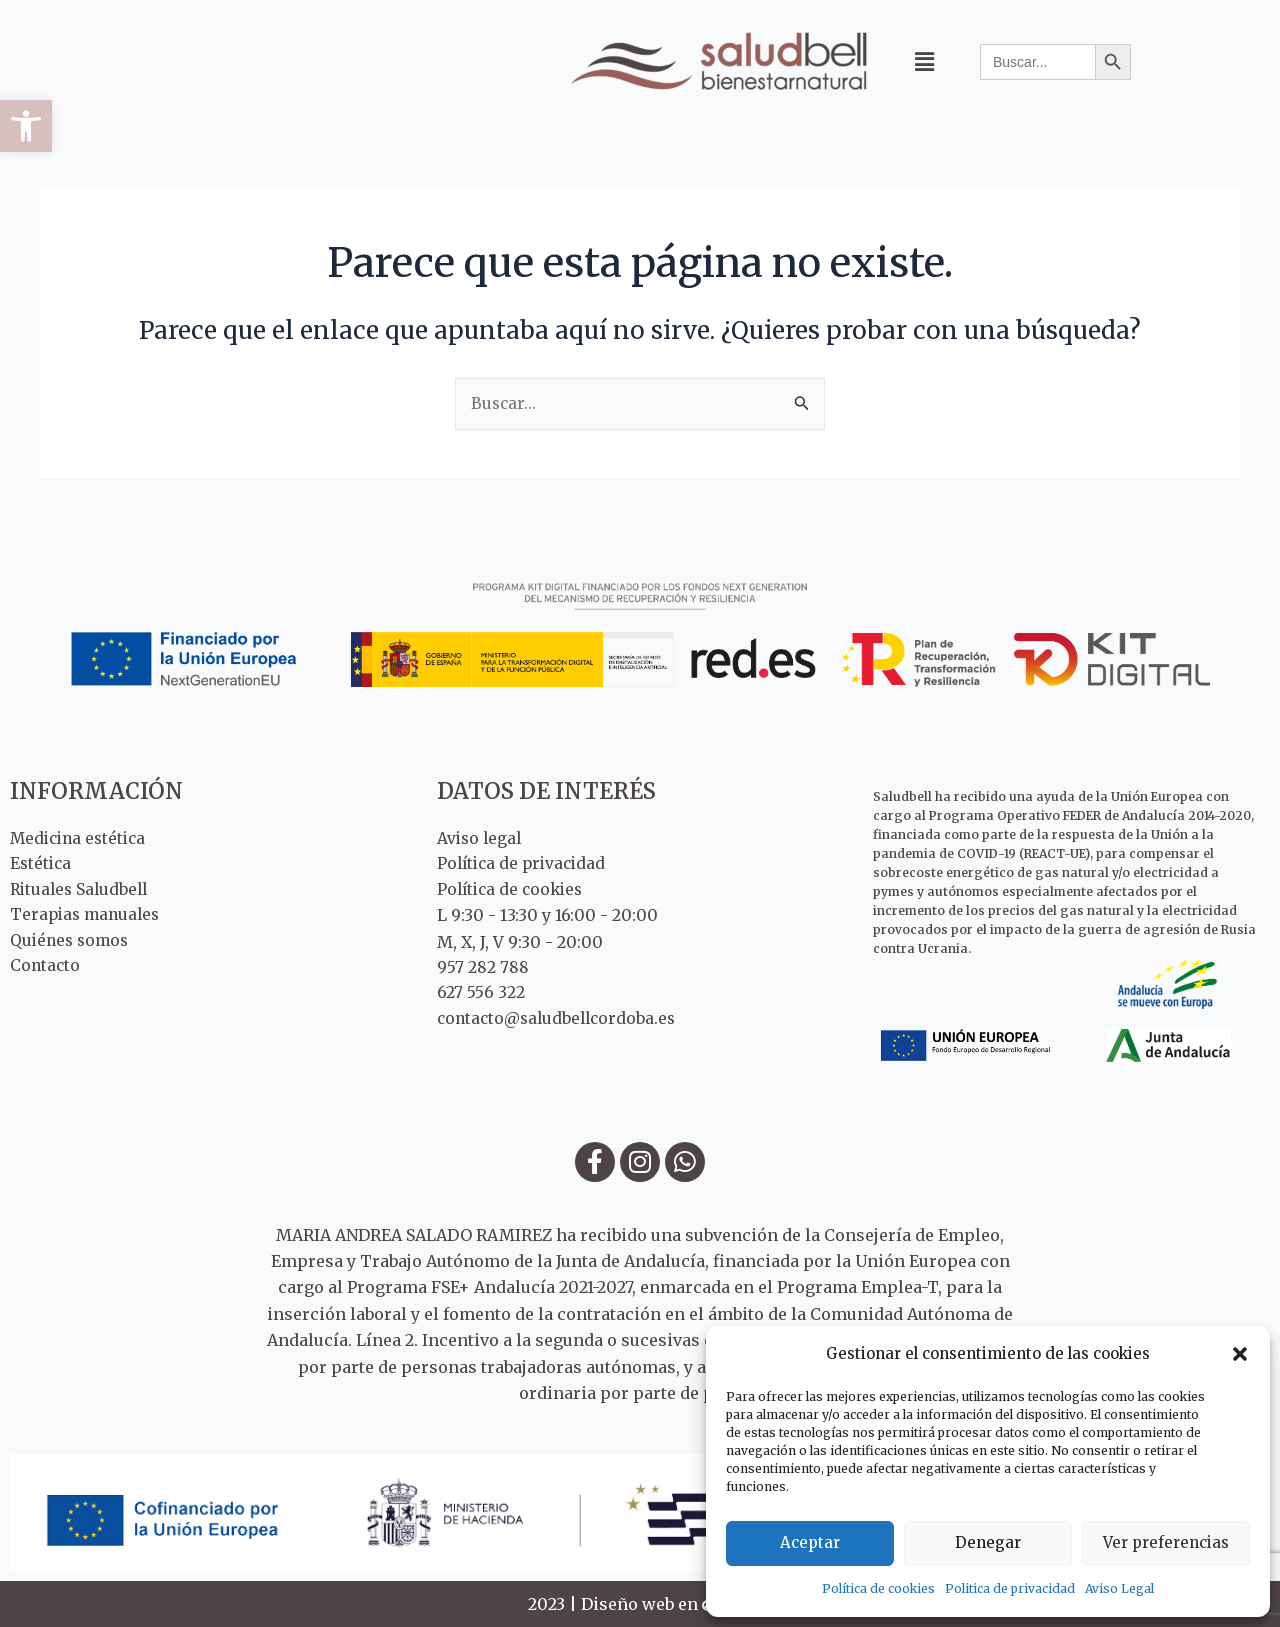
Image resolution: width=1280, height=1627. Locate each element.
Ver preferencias (1166, 1542)
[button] (26, 126)
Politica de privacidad (1010, 1588)
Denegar (988, 1542)
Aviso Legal (1119, 1588)
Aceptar (810, 1542)
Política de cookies (878, 1588)
